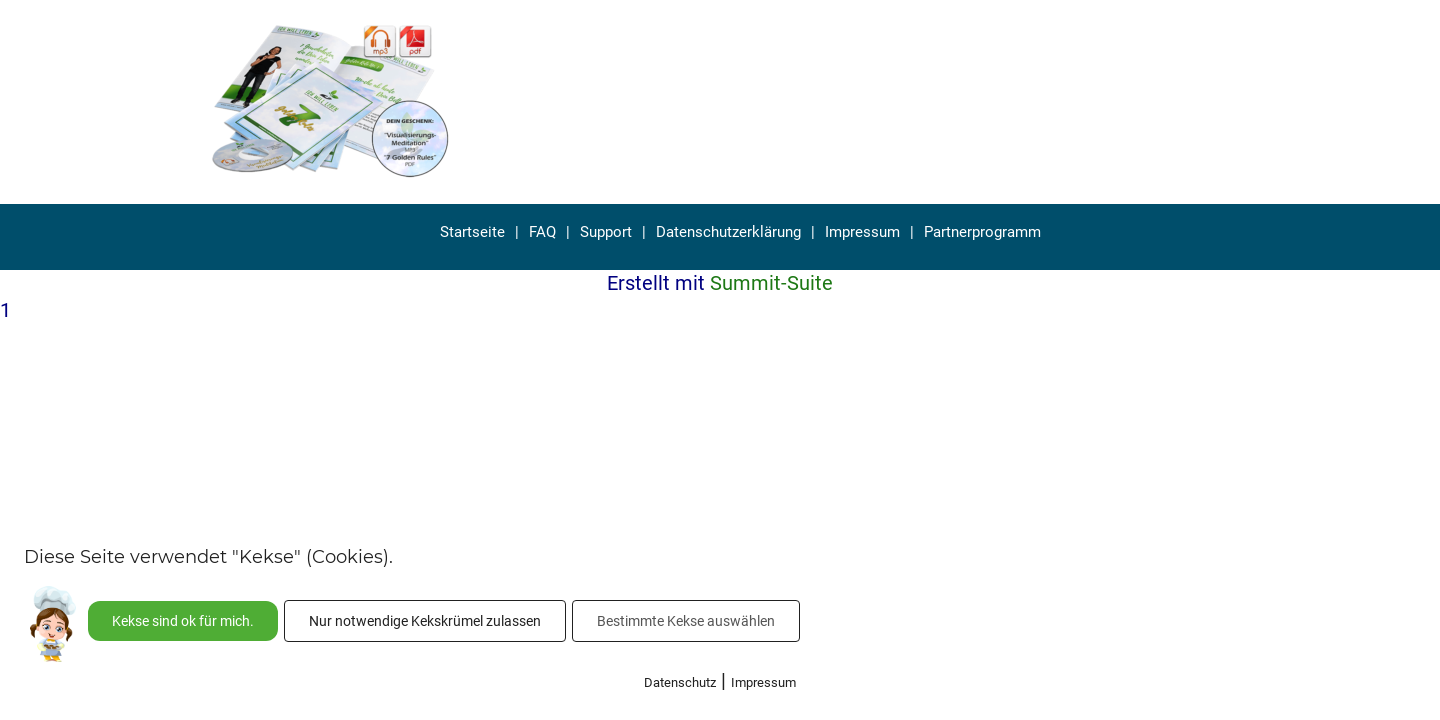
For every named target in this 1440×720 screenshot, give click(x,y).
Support (606, 232)
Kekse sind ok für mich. (183, 621)
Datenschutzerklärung (728, 232)
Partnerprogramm (982, 232)
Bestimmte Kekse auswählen (686, 621)
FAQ (542, 232)
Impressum (862, 232)
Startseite (472, 232)
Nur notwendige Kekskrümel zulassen (425, 621)
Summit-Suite (771, 283)
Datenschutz (680, 682)
